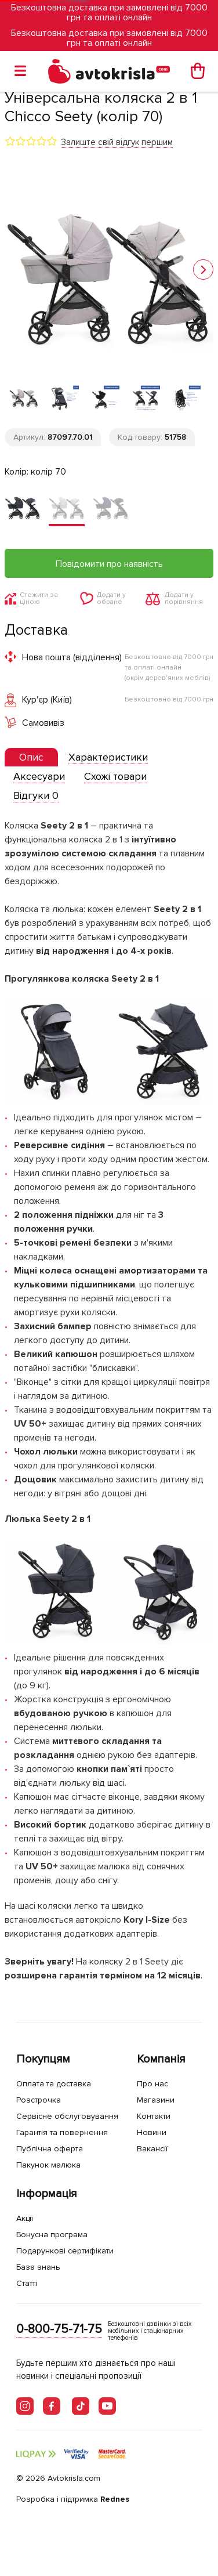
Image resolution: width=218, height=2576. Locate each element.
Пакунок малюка (48, 2165)
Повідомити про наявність (109, 564)
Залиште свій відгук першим (117, 142)
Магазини (156, 2100)
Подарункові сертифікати (65, 2251)
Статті (26, 2283)
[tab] (31, 757)
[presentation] (31, 757)
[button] (203, 269)
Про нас (152, 2084)
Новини (151, 2132)
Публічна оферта (49, 2149)
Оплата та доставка (53, 2084)
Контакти (153, 2116)
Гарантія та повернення (62, 2132)
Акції (24, 2218)
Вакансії (152, 2149)
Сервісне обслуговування (67, 2116)
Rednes (114, 2499)
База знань (38, 2267)
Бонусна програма (52, 2234)
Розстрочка (38, 2100)
